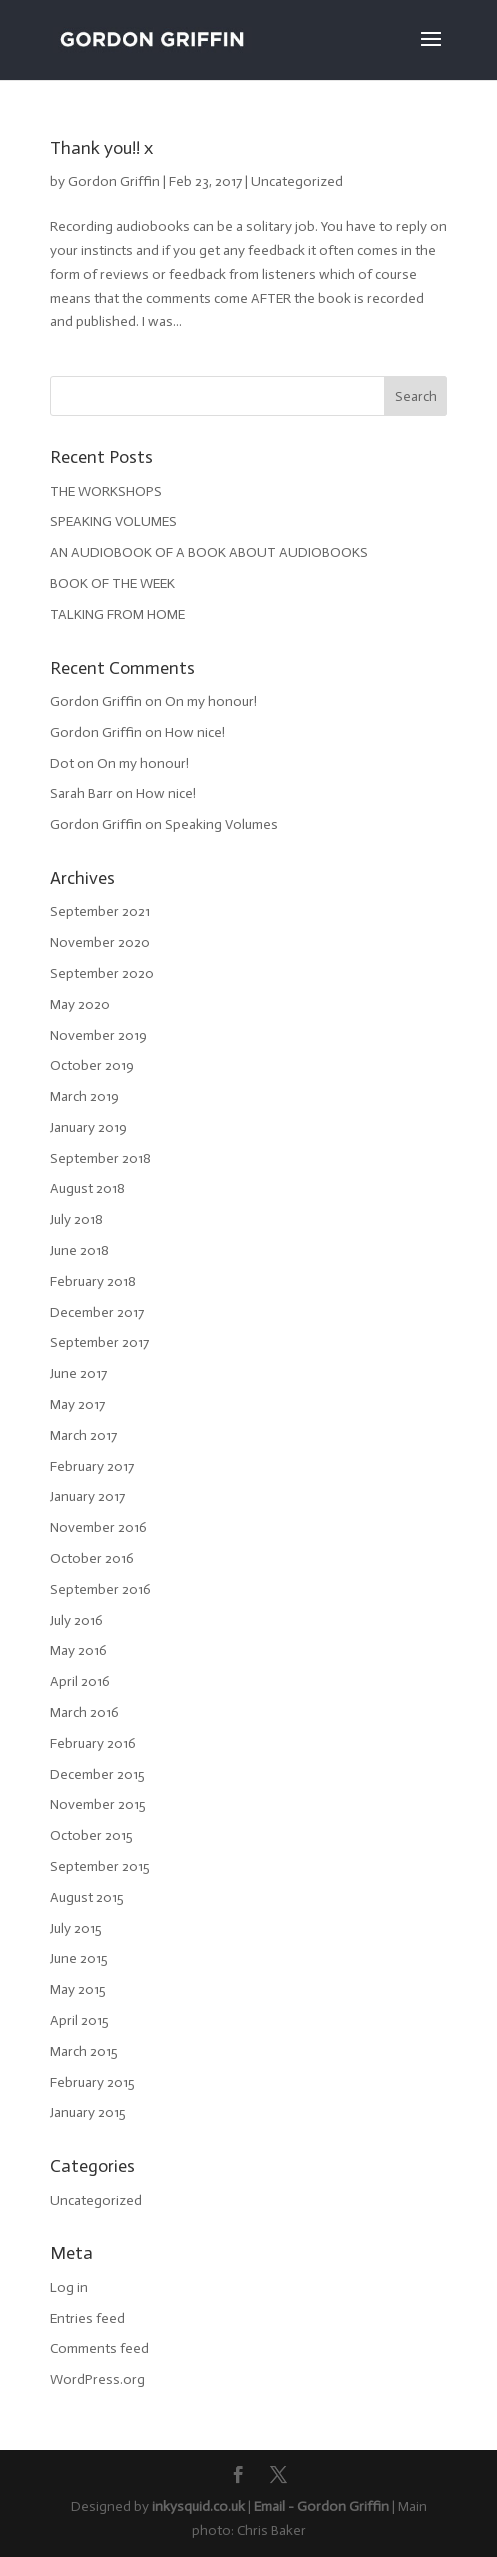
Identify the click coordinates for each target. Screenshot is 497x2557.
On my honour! (211, 701)
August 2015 (87, 1897)
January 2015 (88, 2112)
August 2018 (87, 1188)
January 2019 (88, 1127)
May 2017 (77, 1404)
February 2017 (92, 1466)
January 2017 (87, 1496)
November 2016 (98, 1527)
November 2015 (98, 1804)
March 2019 (84, 1096)
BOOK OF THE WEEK (112, 583)
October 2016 (92, 1558)
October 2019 (92, 1065)
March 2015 (84, 2051)
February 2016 (93, 1743)
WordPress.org (97, 2379)
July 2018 (76, 1219)
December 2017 (97, 1312)
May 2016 (78, 1650)
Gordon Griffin (114, 181)
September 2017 (99, 1342)
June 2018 (79, 1250)
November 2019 (98, 1035)
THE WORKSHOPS (106, 491)
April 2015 (79, 2020)
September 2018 (100, 1158)
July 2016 (76, 1620)
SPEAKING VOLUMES (113, 521)
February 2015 (92, 2082)
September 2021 (100, 911)
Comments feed (99, 2348)
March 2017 (83, 1435)
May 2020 (80, 1004)
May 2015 (78, 1989)
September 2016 (100, 1589)
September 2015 (100, 1866)
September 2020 (102, 973)
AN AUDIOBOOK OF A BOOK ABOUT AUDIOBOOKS (209, 552)
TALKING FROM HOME (117, 614)
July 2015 (76, 1928)
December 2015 (97, 1774)
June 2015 (79, 1958)
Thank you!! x (101, 148)
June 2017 (78, 1373)
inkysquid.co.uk (198, 2506)
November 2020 (100, 942)
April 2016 (80, 1681)
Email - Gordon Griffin (321, 2506)
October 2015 (91, 1835)
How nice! (195, 732)
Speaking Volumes (221, 824)
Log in (69, 2287)
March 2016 (84, 1712)
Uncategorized (297, 181)
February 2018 (93, 1281)
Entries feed (87, 2318)
